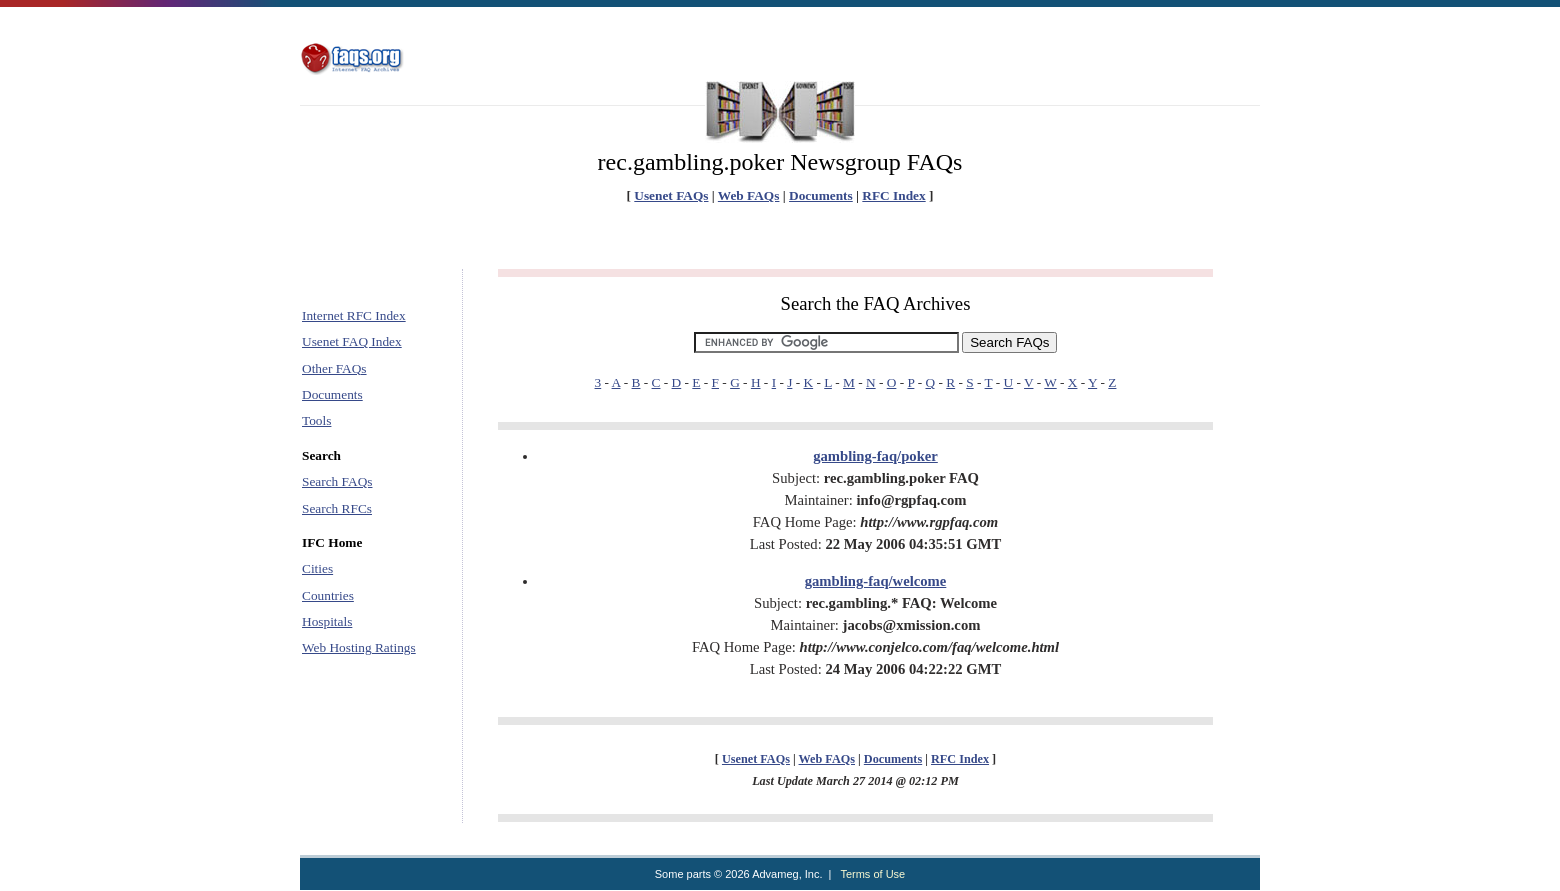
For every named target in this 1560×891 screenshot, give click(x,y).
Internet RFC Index (354, 315)
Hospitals (327, 621)
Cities (317, 568)
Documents (821, 195)
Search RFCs (337, 508)
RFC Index (893, 195)
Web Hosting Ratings (359, 647)
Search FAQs (337, 481)
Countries (328, 595)
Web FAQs (749, 195)
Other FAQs (334, 368)
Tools (316, 420)
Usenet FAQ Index (352, 341)
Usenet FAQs (671, 195)
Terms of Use (872, 874)
